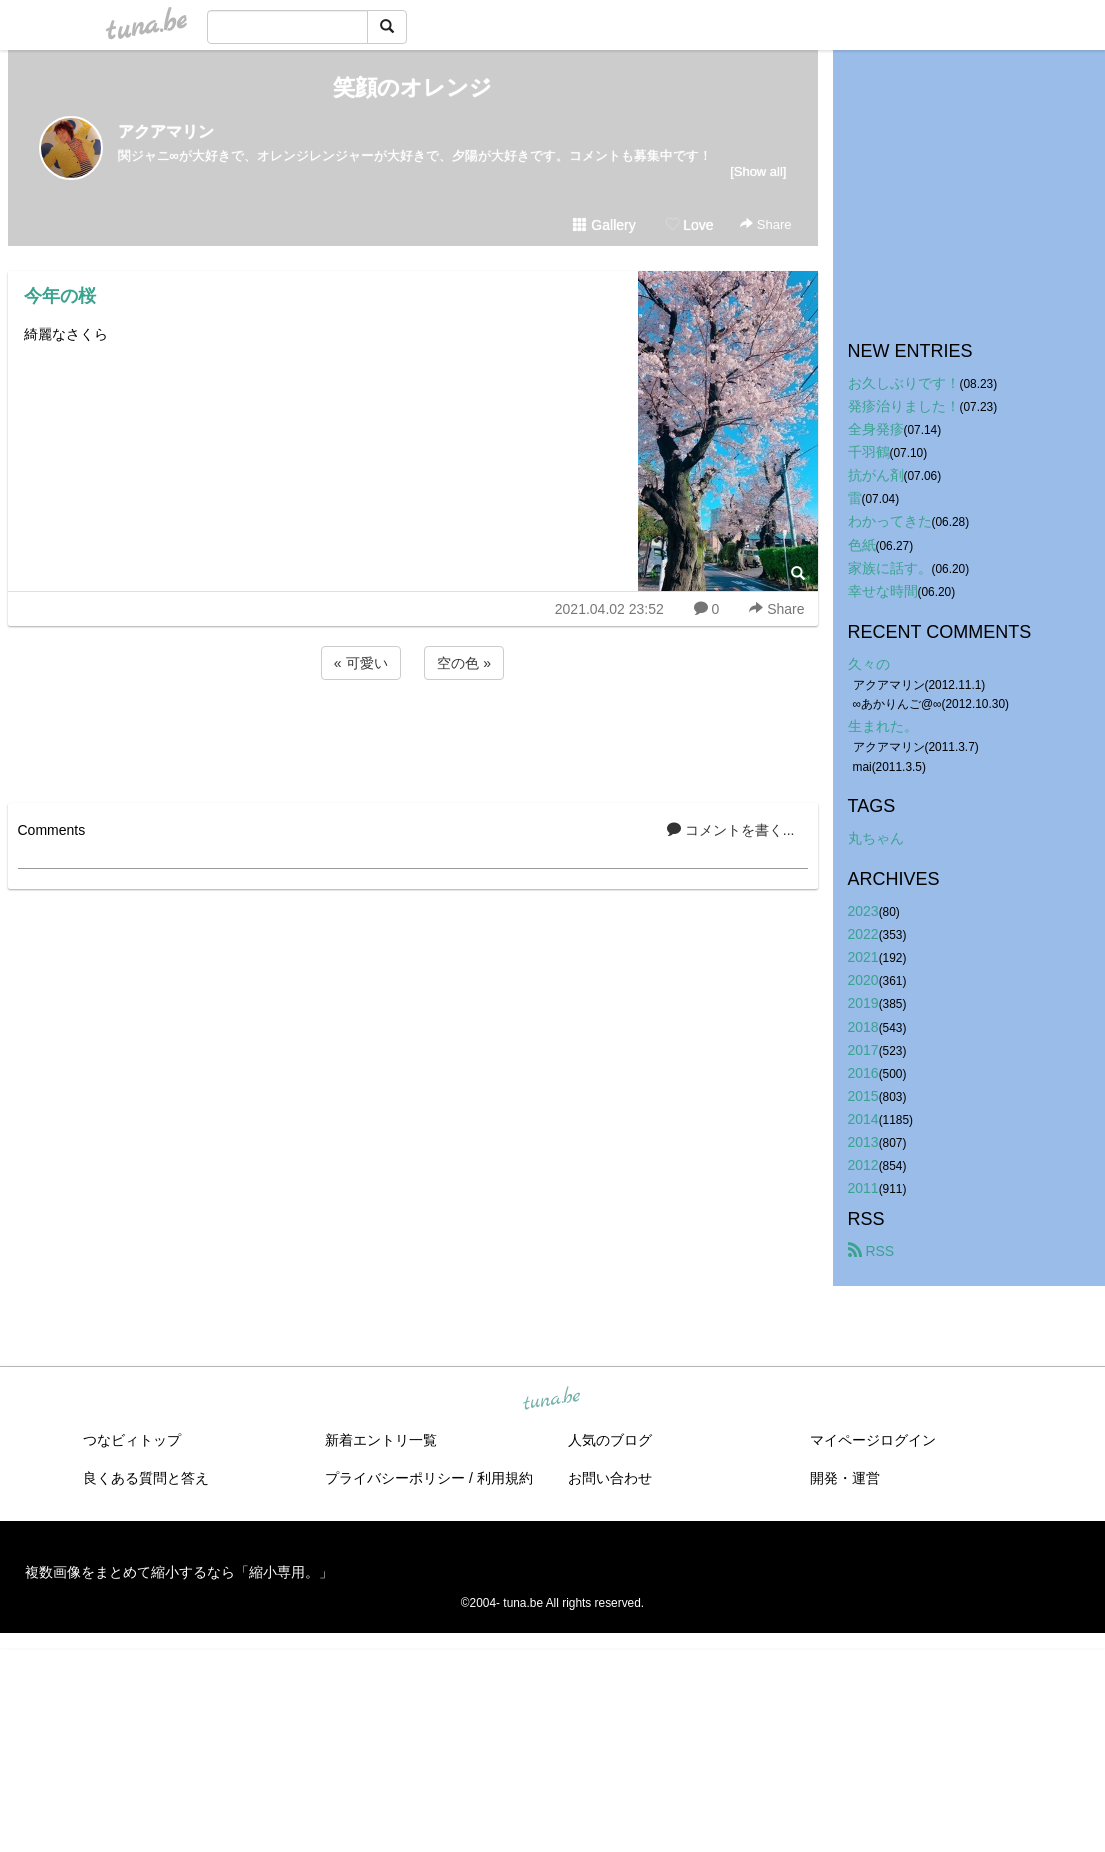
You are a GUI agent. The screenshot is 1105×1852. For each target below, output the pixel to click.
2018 (863, 1027)
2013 (863, 1142)
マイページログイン (873, 1440)
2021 (863, 957)
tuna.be (552, 1400)
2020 (863, 980)
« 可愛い (361, 663)
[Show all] (758, 171)
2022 (863, 934)
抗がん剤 (876, 475)
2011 (863, 1188)
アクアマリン (166, 131)
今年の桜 (60, 296)
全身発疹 (876, 429)
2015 (863, 1096)
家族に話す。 (890, 568)
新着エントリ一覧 (381, 1440)
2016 (863, 1073)
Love (689, 225)
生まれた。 (883, 726)
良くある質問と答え (146, 1478)
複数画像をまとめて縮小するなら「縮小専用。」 (179, 1572)
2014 (863, 1119)
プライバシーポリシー (395, 1478)
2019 (863, 1003)
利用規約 (505, 1478)
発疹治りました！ (904, 406)
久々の (869, 664)
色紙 (862, 545)
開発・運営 (845, 1478)
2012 (863, 1165)
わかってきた (890, 521)
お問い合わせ (610, 1478)
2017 (863, 1050)
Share (765, 224)
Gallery (604, 225)
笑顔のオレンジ (412, 87)
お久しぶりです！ (904, 383)
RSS (871, 1251)
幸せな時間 (883, 591)
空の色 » (464, 663)
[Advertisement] (413, 738)
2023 (863, 911)
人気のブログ (610, 1440)
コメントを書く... (731, 830)
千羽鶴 (869, 452)
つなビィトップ (132, 1440)
